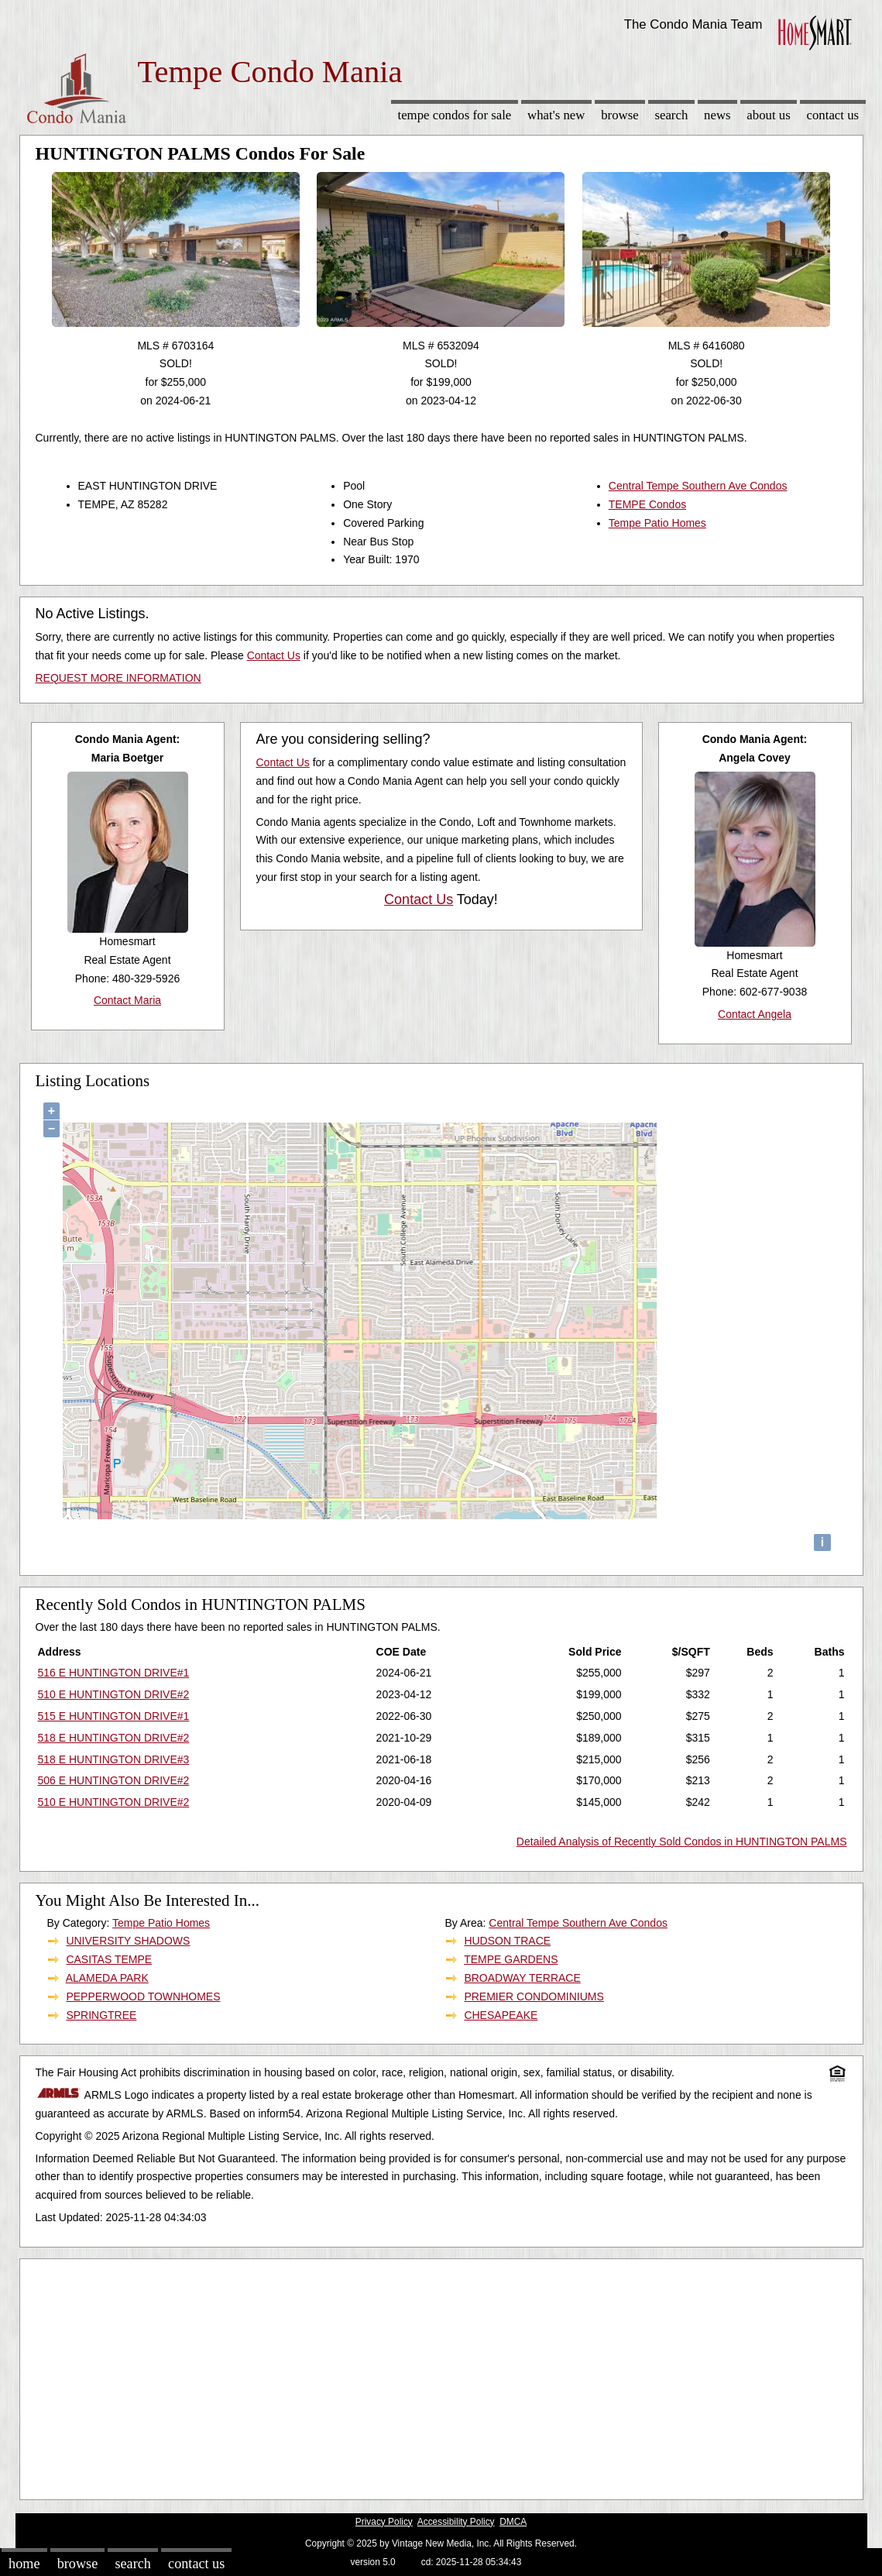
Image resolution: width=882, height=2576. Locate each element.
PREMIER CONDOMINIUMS (533, 1996)
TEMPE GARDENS (511, 1959)
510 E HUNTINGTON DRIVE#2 (114, 1694)
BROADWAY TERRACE (522, 1978)
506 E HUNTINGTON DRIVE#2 (114, 1780)
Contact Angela (754, 1014)
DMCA (513, 2521)
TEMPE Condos (647, 504)
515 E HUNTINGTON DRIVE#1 (114, 1716)
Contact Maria (127, 1000)
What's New (556, 115)
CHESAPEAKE (500, 2015)
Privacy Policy (384, 2521)
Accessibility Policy (456, 2521)
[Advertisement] (441, 2375)
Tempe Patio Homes (657, 523)
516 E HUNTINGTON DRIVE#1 (114, 1672)
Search (671, 115)
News (717, 115)
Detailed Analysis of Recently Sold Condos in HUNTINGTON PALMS (682, 1841)
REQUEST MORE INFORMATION (118, 678)
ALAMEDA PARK (107, 1978)
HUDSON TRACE (507, 1941)
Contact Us (833, 115)
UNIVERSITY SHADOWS (128, 1941)
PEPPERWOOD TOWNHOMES (143, 1996)
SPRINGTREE (101, 2015)
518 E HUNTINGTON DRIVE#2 (114, 1738)
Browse (619, 115)
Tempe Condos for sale (454, 115)
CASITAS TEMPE (109, 1959)
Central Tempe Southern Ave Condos (698, 486)
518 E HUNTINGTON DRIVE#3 (114, 1759)
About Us (768, 115)
